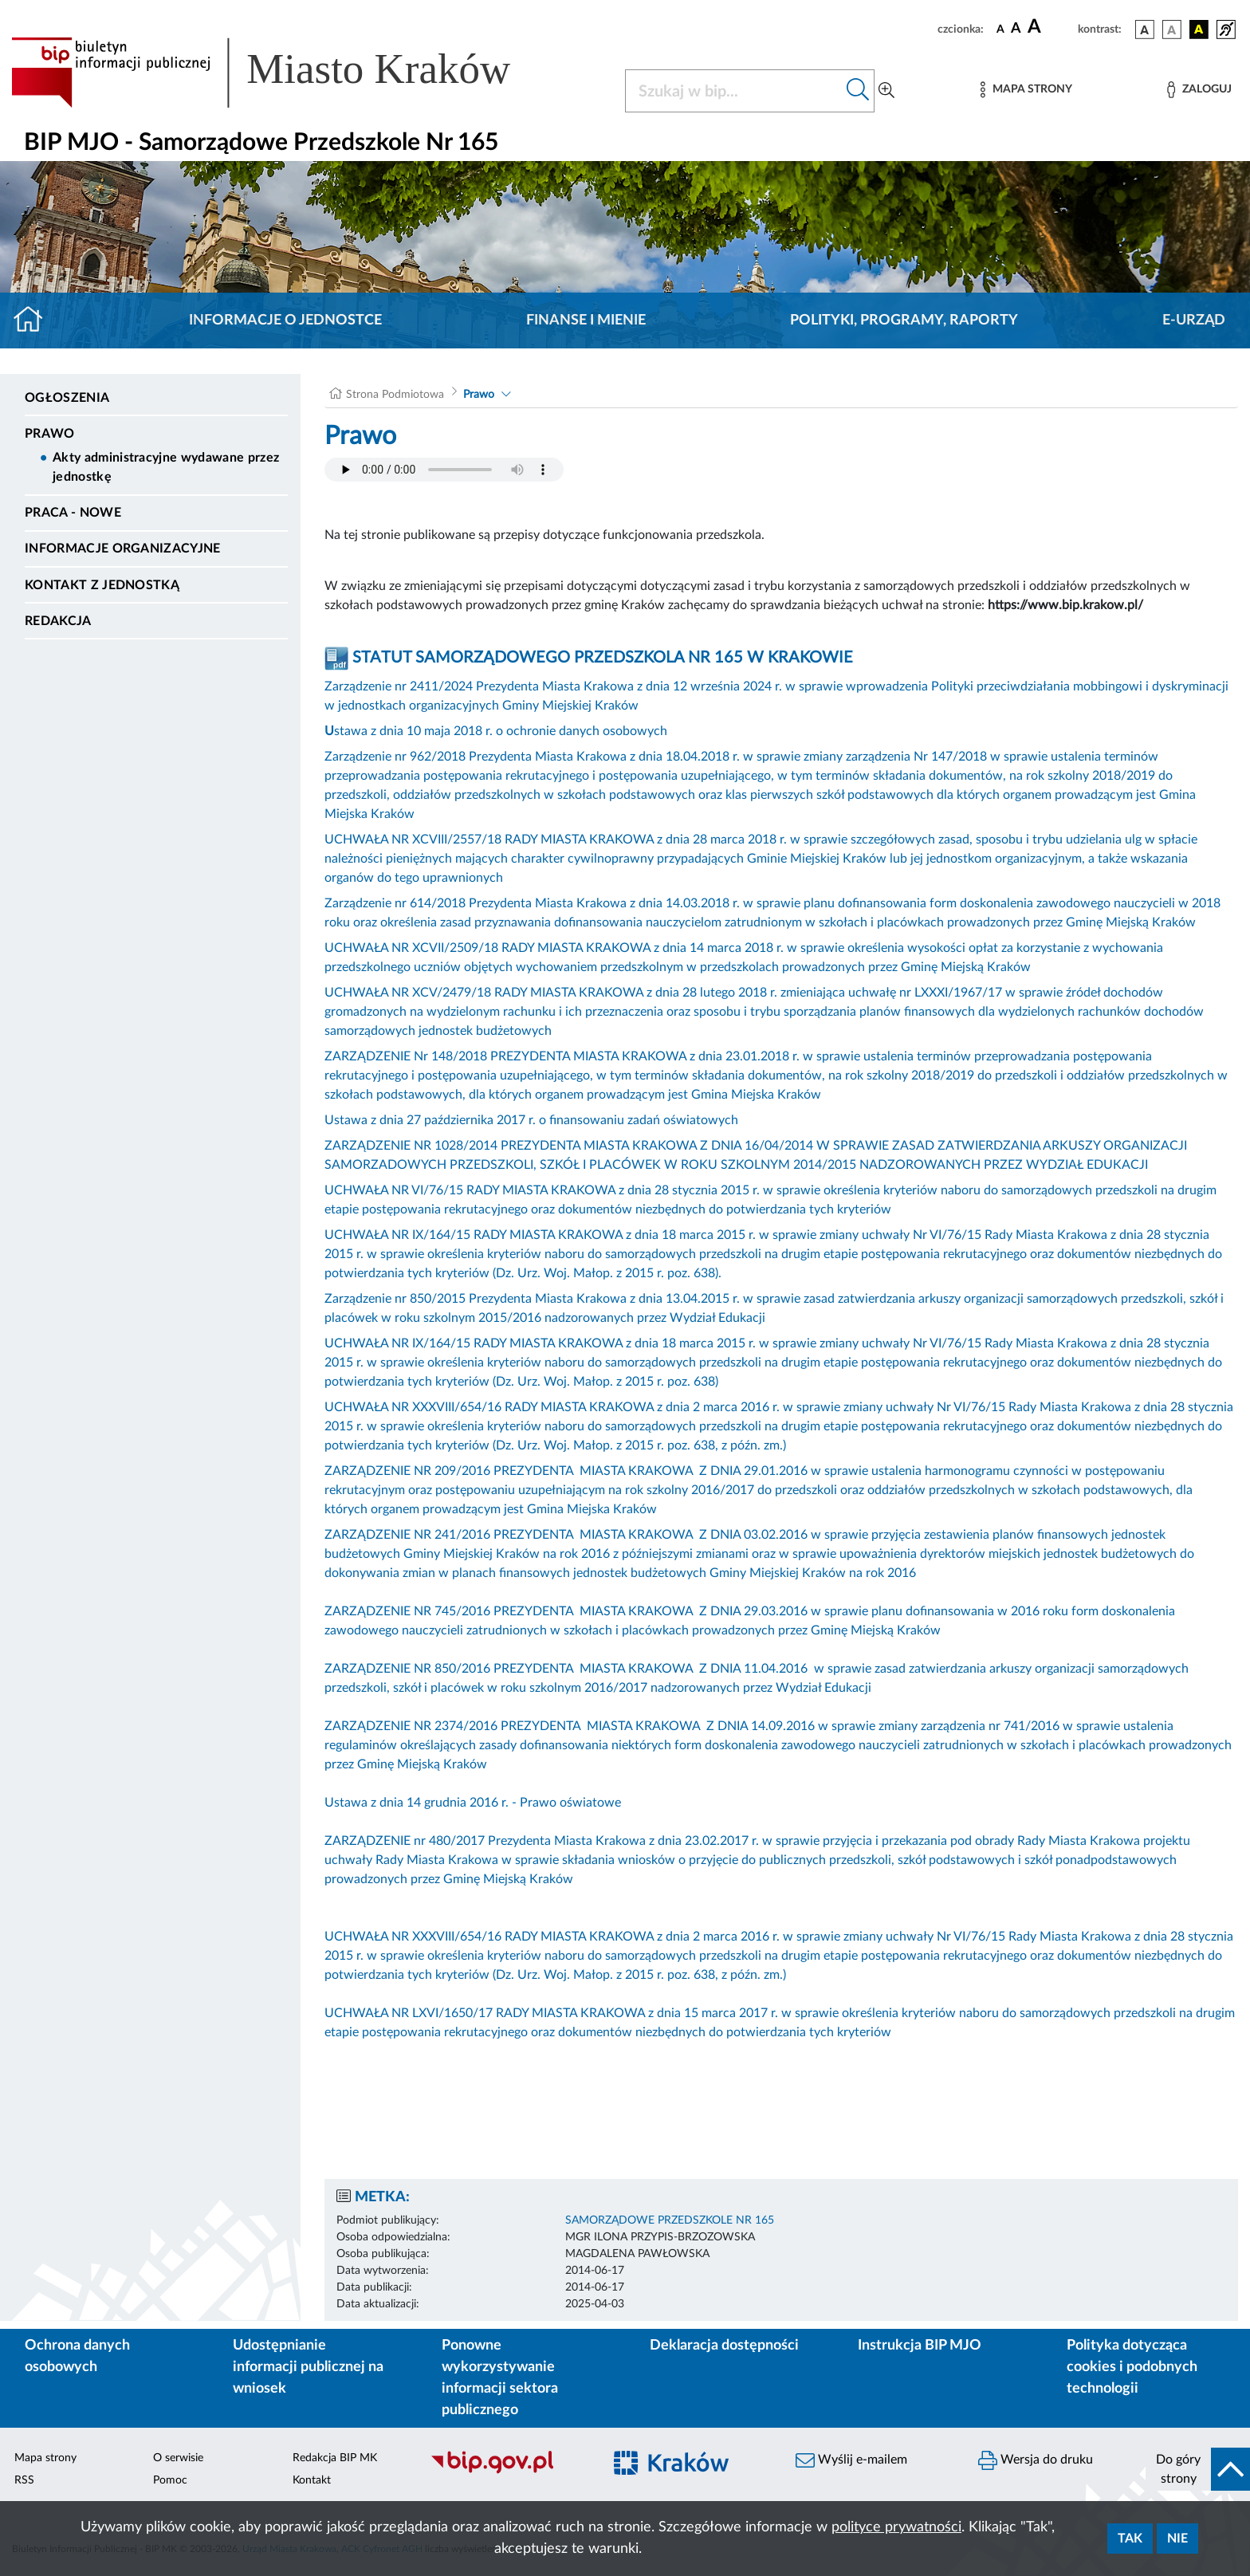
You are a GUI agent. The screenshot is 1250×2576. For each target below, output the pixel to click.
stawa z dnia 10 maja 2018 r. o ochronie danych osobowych (495, 731)
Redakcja (58, 621)
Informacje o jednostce (285, 320)
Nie (1177, 2538)
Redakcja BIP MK (335, 2458)
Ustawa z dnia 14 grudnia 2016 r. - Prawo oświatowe (472, 1802)
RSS (24, 2480)
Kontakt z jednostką (102, 585)
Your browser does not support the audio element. (444, 470)
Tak (1130, 2538)
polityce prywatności (896, 2527)
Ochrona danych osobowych (77, 2356)
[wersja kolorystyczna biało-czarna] (1172, 29)
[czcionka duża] (1050, 27)
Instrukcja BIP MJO (919, 2345)
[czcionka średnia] (1016, 29)
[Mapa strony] (1026, 89)
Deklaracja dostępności (724, 2345)
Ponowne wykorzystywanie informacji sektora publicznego (500, 2377)
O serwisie (178, 2458)
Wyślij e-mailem (851, 2460)
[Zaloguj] (1199, 89)
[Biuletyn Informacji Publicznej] (508, 2471)
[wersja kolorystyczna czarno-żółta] (1199, 29)
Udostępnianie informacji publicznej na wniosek (308, 2367)
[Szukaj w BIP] (734, 90)
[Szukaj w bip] (858, 90)
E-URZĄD (1193, 320)
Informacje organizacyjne (123, 548)
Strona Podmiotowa (395, 394)
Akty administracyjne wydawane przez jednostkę (166, 467)
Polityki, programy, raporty (904, 320)
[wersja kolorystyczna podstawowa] (1145, 29)
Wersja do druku (1035, 2460)
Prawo (50, 433)
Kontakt (312, 2480)
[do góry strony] (1198, 2469)
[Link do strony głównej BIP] (284, 72)
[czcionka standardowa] (1000, 28)
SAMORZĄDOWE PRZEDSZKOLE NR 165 (669, 2220)
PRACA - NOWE (73, 512)
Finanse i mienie (586, 320)
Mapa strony (45, 2458)
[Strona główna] (34, 320)
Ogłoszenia (67, 397)
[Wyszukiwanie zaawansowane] (886, 91)
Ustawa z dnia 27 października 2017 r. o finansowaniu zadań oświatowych (531, 1120)
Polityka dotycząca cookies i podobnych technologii (1132, 2367)
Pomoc (170, 2480)
